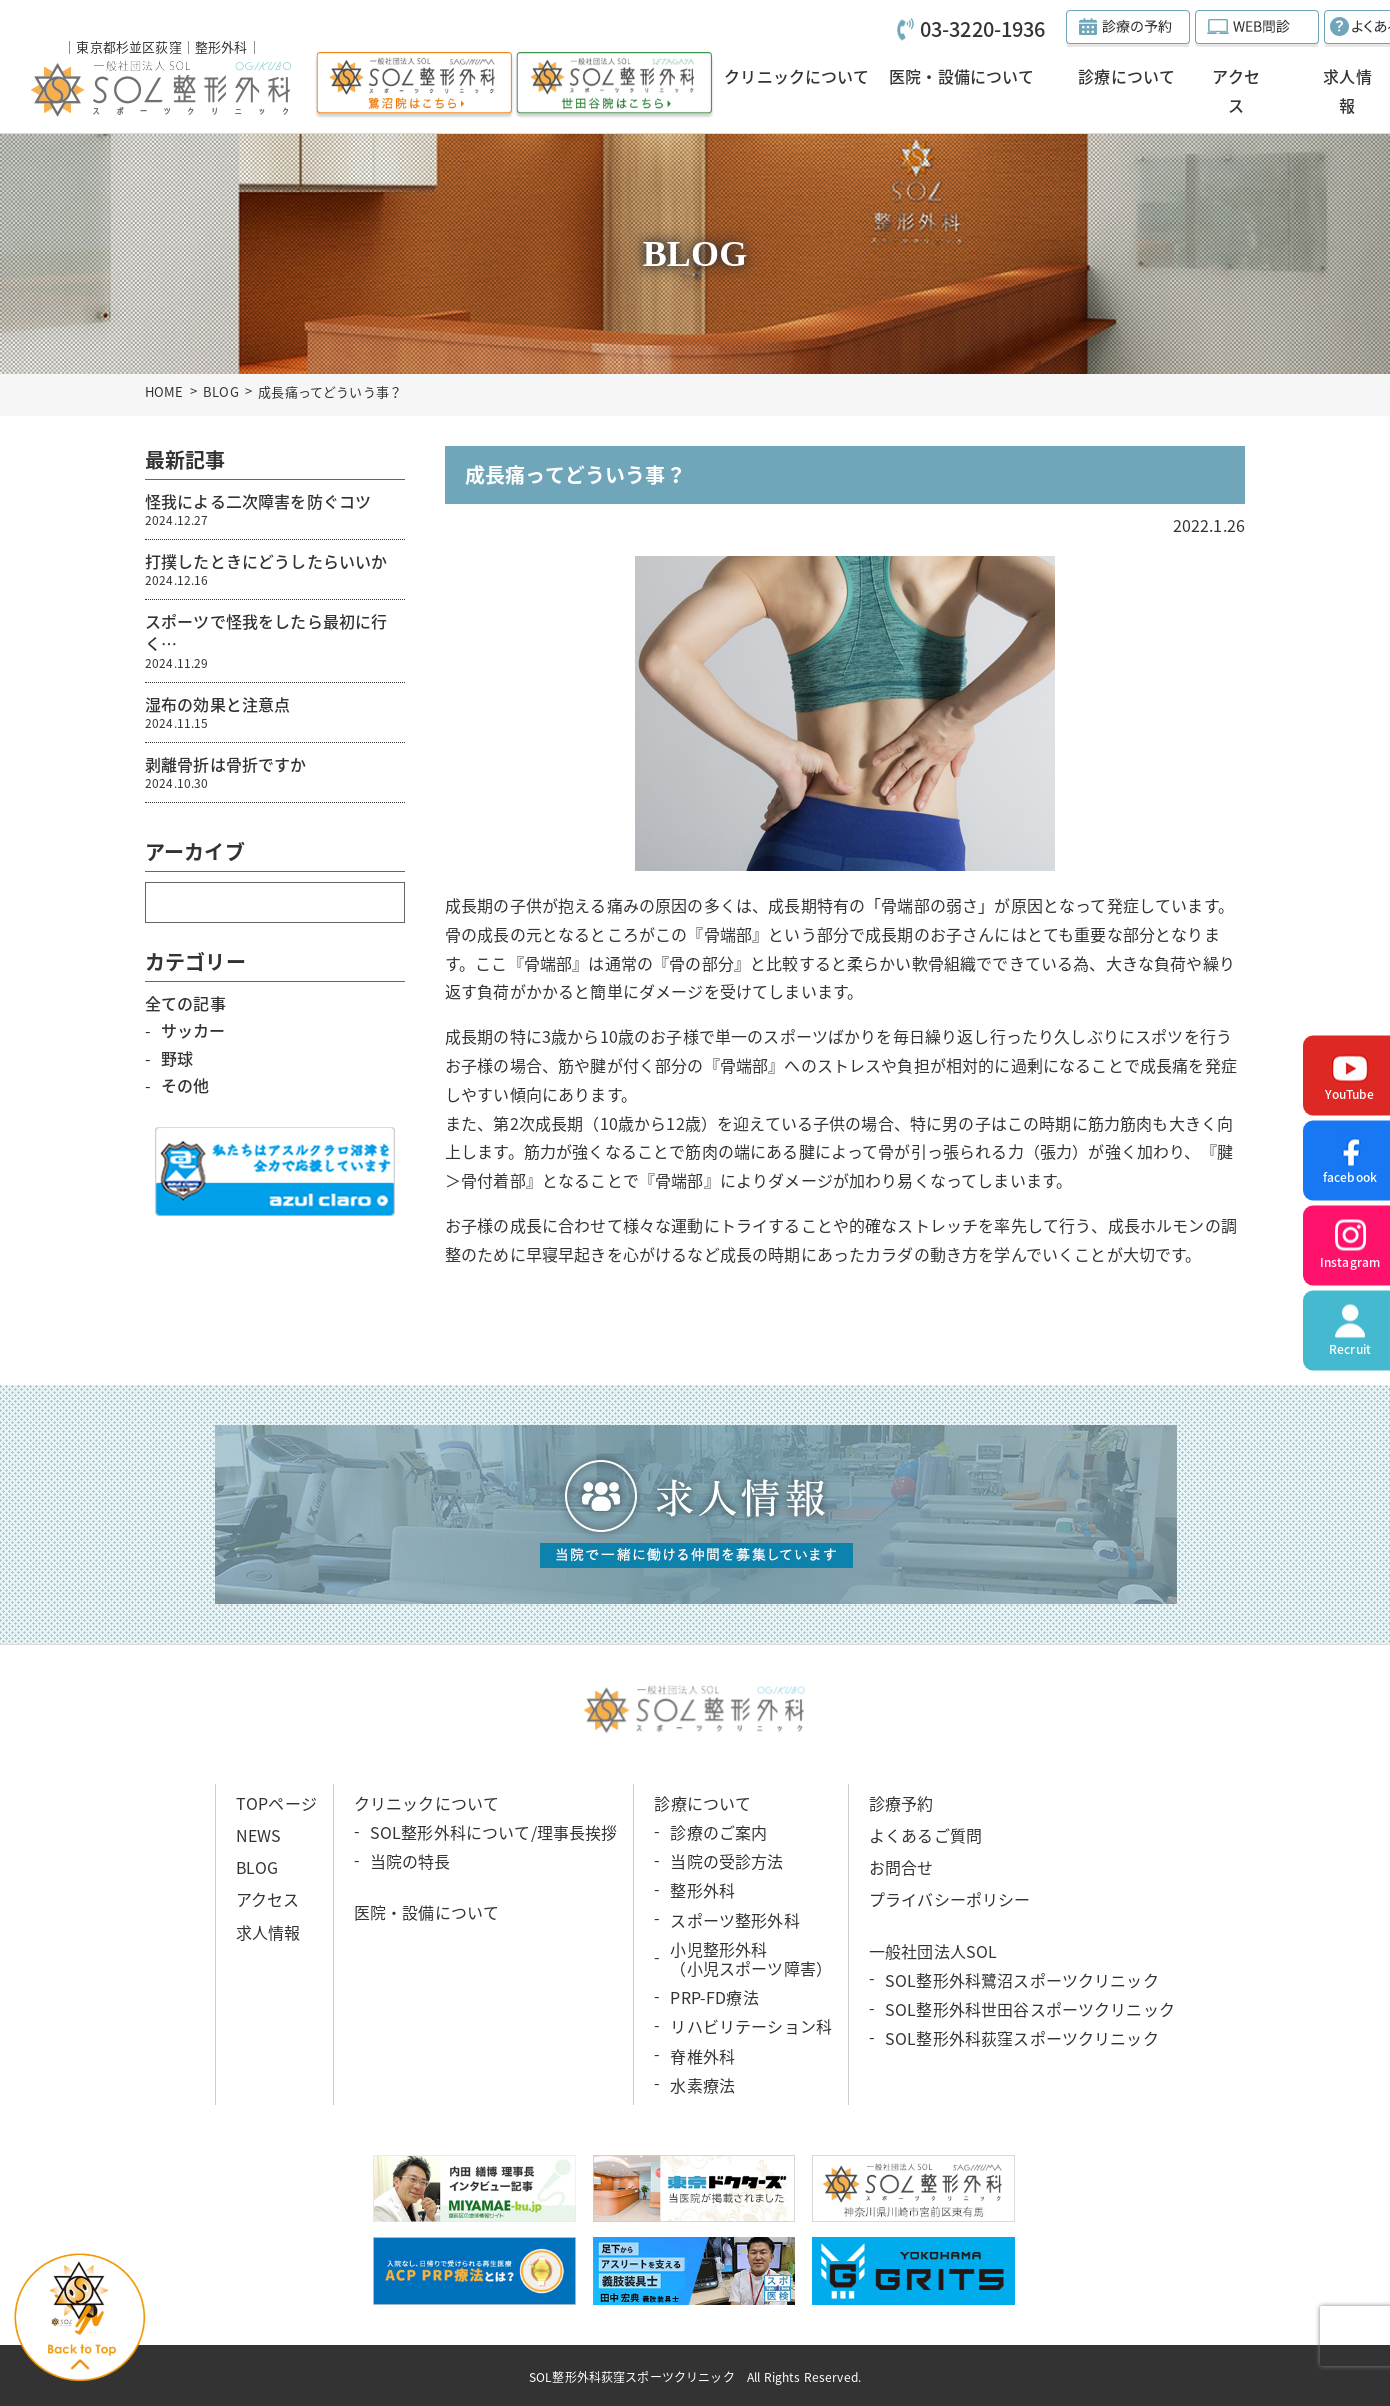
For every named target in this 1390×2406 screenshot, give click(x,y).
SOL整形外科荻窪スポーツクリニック (1022, 2038)
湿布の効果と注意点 (275, 712)
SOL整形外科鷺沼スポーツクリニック (1022, 1980)
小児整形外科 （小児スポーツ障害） (751, 1958)
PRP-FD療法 (714, 1997)
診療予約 (901, 1803)
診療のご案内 (718, 1832)
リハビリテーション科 (751, 2026)
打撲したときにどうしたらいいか (275, 569)
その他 (185, 1085)
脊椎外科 (702, 2055)
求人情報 (268, 1932)
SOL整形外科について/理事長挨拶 (494, 1832)
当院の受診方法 (726, 1861)
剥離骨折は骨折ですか (275, 772)
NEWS (259, 1835)
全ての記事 (185, 1003)
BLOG (221, 391)
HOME (164, 391)
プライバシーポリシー (950, 1899)
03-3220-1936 (983, 29)
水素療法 (702, 2085)
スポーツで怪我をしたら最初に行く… (275, 640)
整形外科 (702, 1890)
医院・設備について (426, 1912)
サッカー (193, 1030)
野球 (177, 1058)
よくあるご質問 (925, 1835)
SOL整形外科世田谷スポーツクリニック (1030, 2009)
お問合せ (901, 1867)
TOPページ (276, 1803)
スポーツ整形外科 (734, 1920)
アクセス (268, 1899)
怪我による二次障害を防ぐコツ (275, 509)
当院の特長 (410, 1861)
